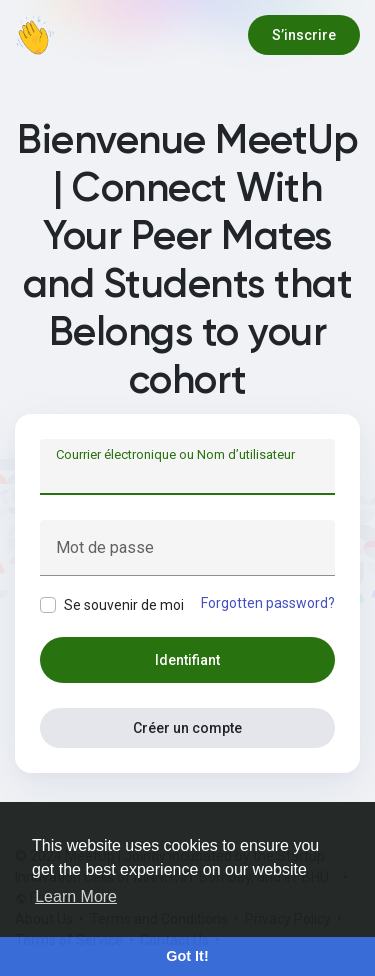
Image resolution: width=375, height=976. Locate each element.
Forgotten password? (268, 603)
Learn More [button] (76, 896)
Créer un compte (187, 728)
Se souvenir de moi (124, 605)
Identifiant (187, 660)
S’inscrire (304, 35)
